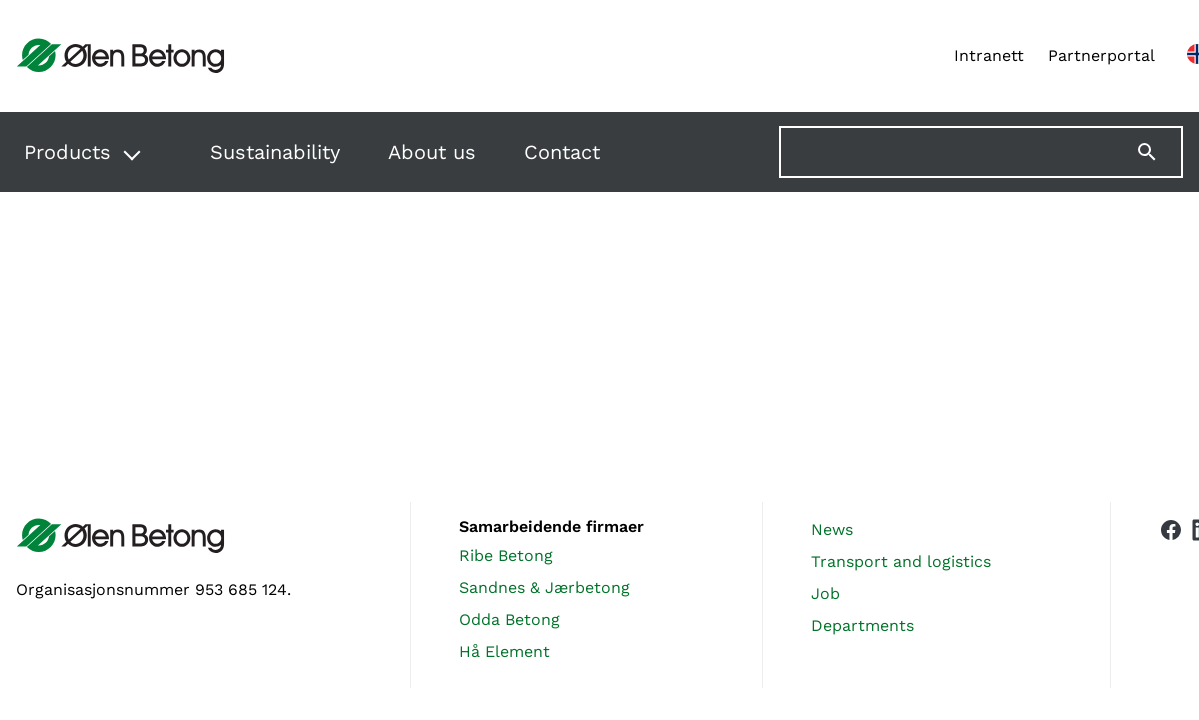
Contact (562, 152)
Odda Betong (509, 619)
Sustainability (275, 152)
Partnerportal (1101, 55)
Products (67, 152)
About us (432, 152)
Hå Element (504, 651)
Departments (862, 625)
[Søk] (1159, 152)
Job (825, 593)
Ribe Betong (506, 555)
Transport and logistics (901, 561)
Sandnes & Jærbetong (544, 587)
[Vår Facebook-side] (1171, 591)
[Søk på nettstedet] (981, 152)
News (832, 529)
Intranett (989, 55)
